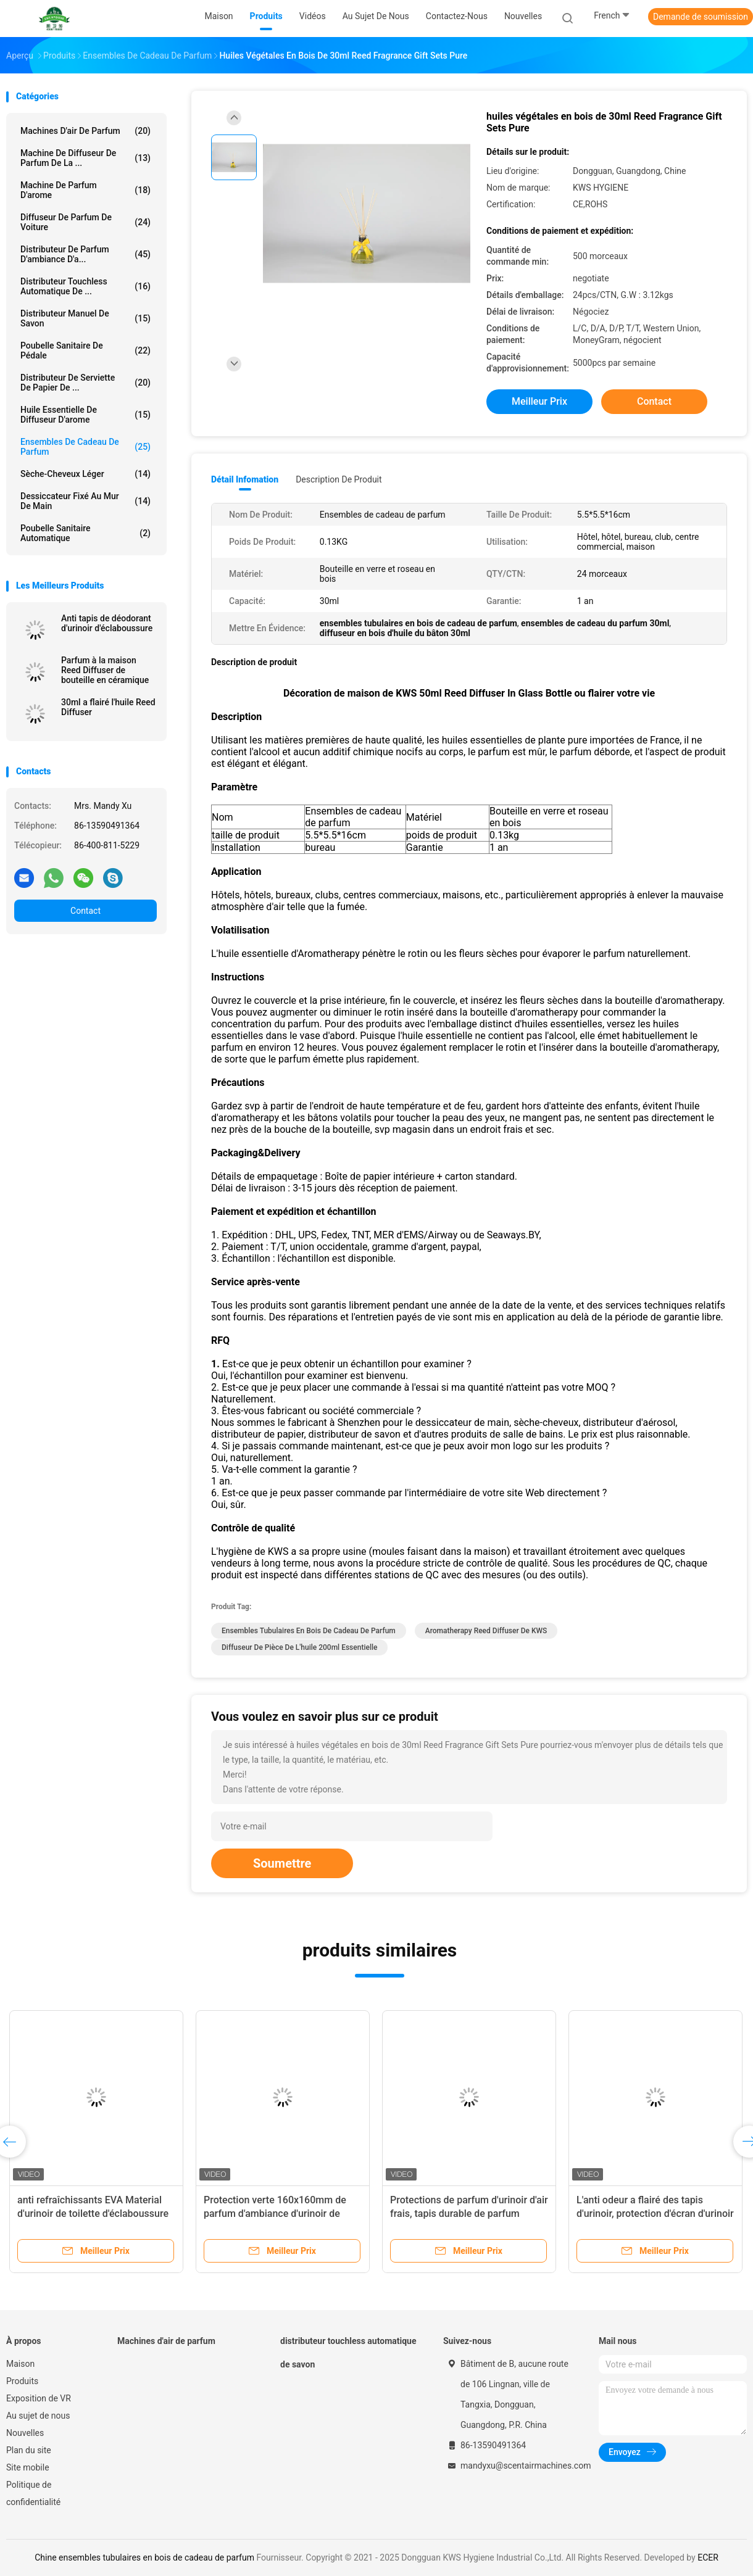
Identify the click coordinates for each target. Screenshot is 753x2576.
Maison (20, 2364)
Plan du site (28, 2450)
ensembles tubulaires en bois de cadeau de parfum (309, 1630)
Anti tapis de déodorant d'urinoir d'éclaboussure (106, 623)
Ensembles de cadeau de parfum (85, 447)
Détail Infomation (244, 479)
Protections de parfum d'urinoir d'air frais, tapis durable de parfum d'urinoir (469, 2213)
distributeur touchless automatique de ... (85, 286)
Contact (85, 911)
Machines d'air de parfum (85, 131)
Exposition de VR (38, 2398)
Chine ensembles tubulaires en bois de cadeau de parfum (144, 2557)
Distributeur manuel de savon (85, 318)
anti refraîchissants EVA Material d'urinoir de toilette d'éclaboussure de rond (92, 2213)
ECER (707, 2557)
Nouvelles (25, 2433)
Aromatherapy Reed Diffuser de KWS (486, 1630)
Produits (22, 2381)
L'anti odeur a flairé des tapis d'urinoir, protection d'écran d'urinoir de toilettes (655, 2213)
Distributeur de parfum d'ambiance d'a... (85, 254)
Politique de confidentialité (33, 2493)
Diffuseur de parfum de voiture (85, 222)
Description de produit (338, 479)
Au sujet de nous (38, 2416)
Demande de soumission (700, 17)
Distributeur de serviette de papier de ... (85, 382)
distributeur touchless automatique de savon (348, 2352)
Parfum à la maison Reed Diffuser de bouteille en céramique (105, 670)
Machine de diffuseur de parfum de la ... (85, 158)
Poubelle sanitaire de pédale (85, 350)
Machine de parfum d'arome (85, 190)
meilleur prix (539, 401)
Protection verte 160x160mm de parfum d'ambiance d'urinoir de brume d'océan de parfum (275, 2213)
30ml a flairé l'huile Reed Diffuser (108, 707)
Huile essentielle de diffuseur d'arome (85, 415)
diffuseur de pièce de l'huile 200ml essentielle (299, 1647)
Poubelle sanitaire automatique (85, 533)
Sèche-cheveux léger (85, 474)
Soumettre (282, 1863)
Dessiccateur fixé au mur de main (85, 501)
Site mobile (27, 2467)
